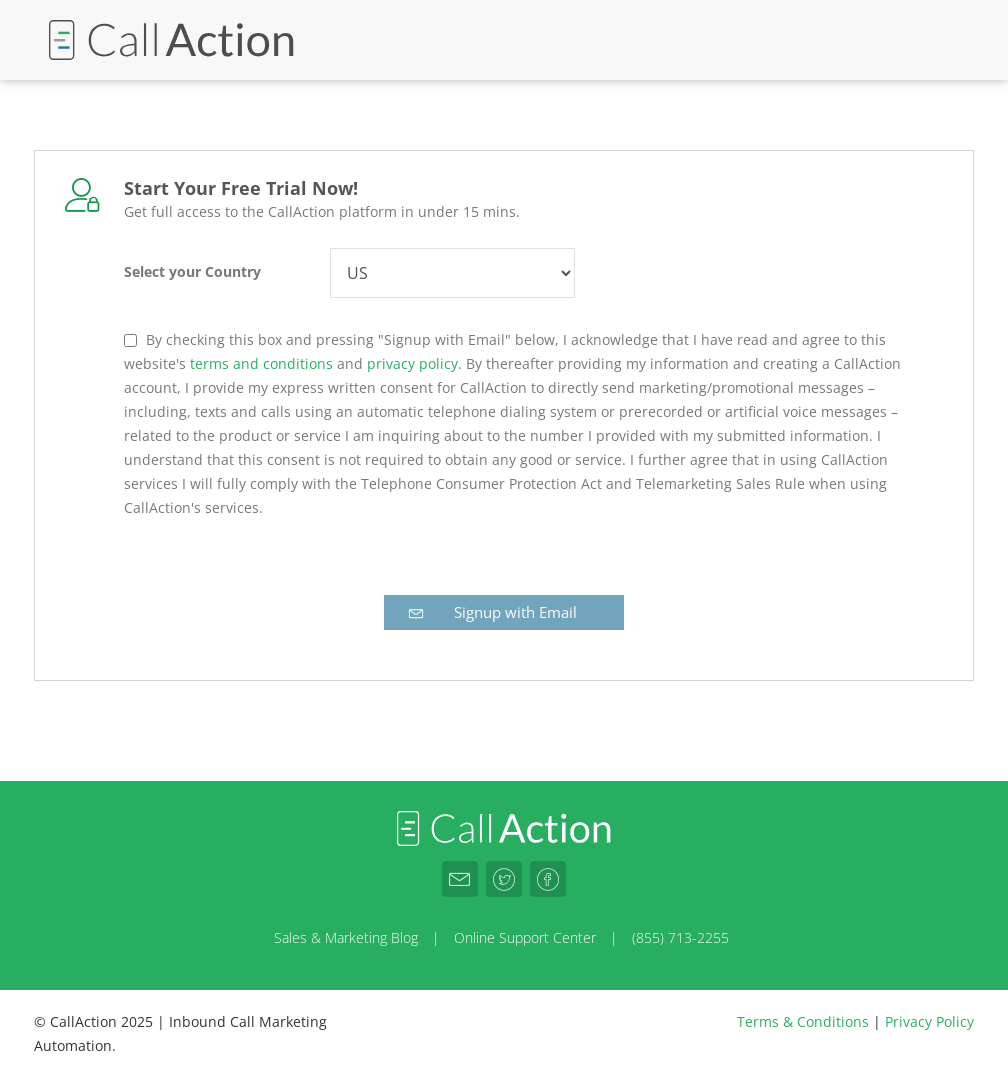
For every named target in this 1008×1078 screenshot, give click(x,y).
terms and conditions (261, 363)
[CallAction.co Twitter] (504, 879)
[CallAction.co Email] (460, 879)
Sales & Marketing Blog (346, 937)
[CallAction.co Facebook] (548, 879)
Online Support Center (525, 937)
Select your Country (192, 271)
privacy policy (412, 363)
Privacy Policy (929, 1021)
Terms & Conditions (803, 1021)
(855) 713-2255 (680, 937)
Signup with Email (491, 612)
